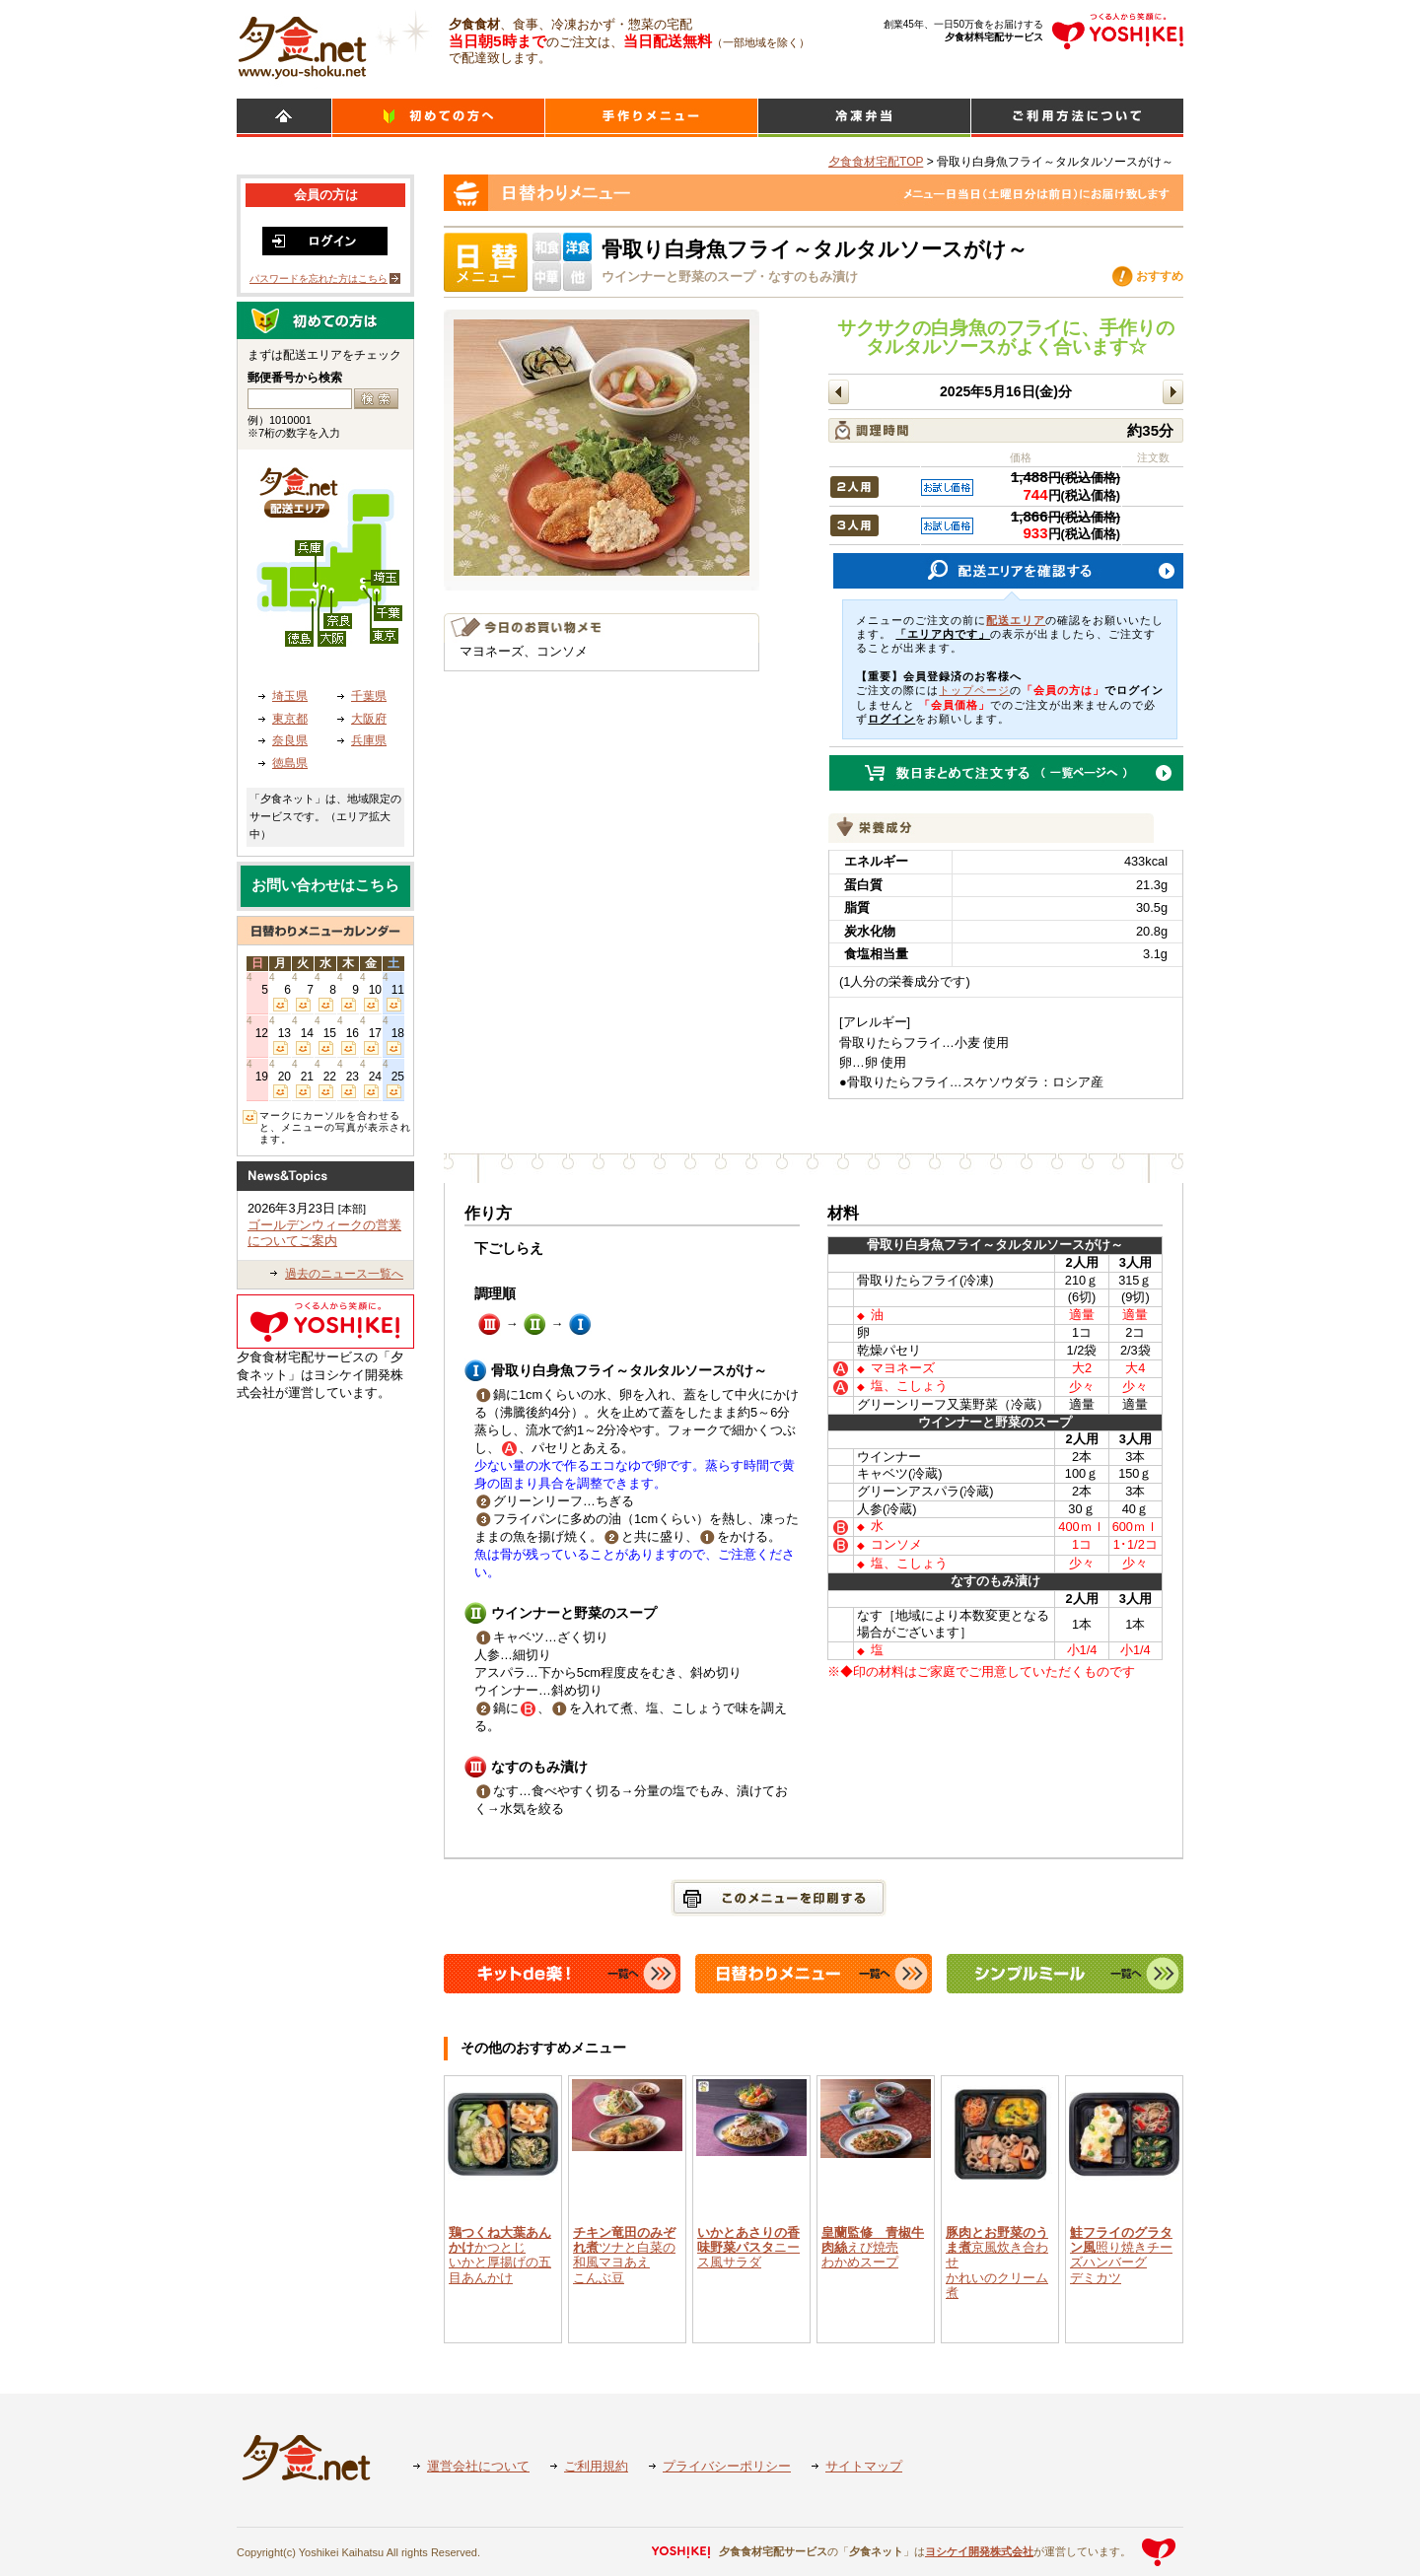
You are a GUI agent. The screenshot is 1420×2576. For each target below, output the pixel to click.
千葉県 (369, 696)
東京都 (290, 719)
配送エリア (1015, 620)
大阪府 (369, 719)
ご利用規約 (596, 2466)
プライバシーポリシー (727, 2466)
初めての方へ (438, 118)
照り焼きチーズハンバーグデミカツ (1121, 2255)
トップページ (974, 690)
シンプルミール (864, 118)
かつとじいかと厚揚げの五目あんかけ (500, 2255)
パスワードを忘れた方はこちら (318, 278)
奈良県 (290, 740)
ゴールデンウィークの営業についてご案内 (324, 1233)
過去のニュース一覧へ (344, 1274)
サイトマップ (863, 2466)
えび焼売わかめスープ (872, 2247)
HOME (284, 118)
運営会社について (478, 2466)
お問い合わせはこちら (325, 885)
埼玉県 (290, 696)
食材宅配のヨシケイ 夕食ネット (302, 44)
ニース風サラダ (748, 2247)
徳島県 (290, 763)
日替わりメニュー (651, 118)
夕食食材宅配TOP (875, 162)
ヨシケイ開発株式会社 (979, 2551)
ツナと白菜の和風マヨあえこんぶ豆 (624, 2255)
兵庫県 (369, 740)
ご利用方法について (1077, 118)
